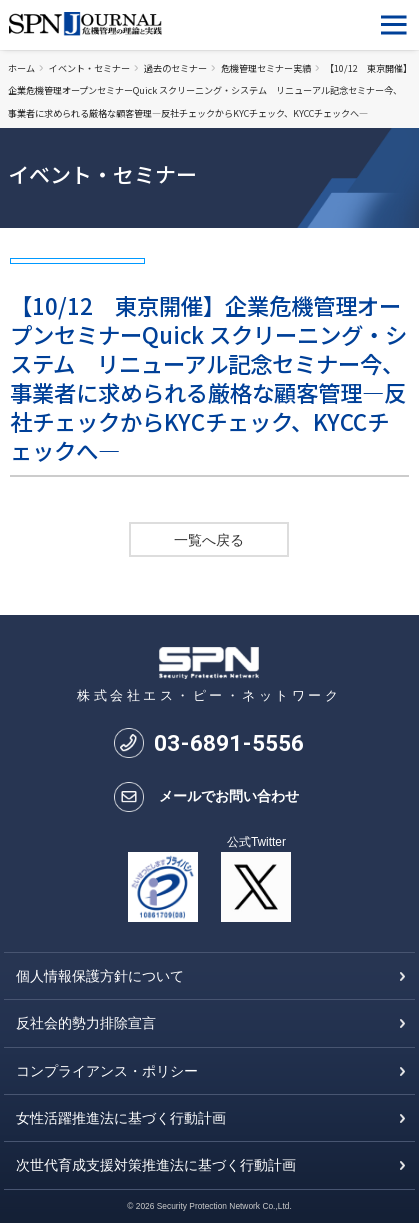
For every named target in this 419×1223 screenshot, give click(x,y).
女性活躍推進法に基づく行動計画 (121, 1118)
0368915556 (229, 743)
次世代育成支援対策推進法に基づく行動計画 (156, 1165)
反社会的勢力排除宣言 (86, 1023)
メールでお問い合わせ (229, 796)
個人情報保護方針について (100, 976)
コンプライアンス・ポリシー (107, 1071)
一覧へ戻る (209, 540)
